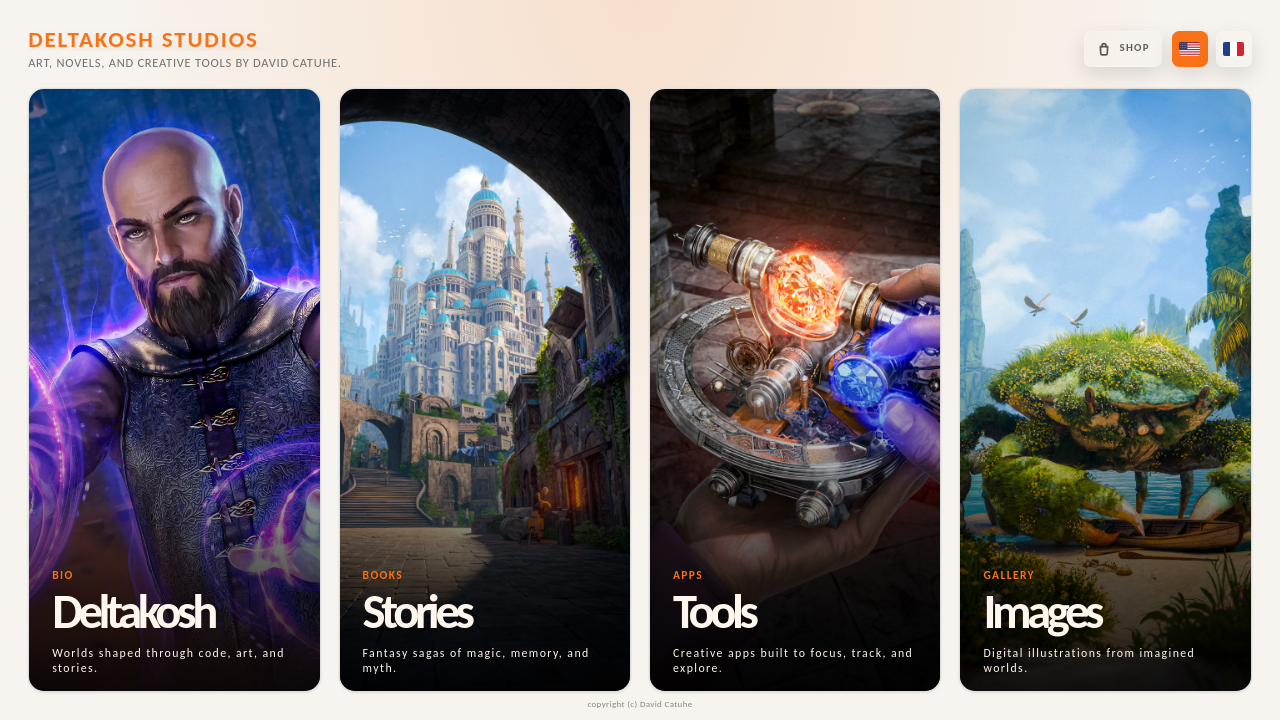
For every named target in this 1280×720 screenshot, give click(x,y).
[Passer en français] (1234, 49)
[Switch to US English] (1190, 49)
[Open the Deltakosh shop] (1122, 49)
